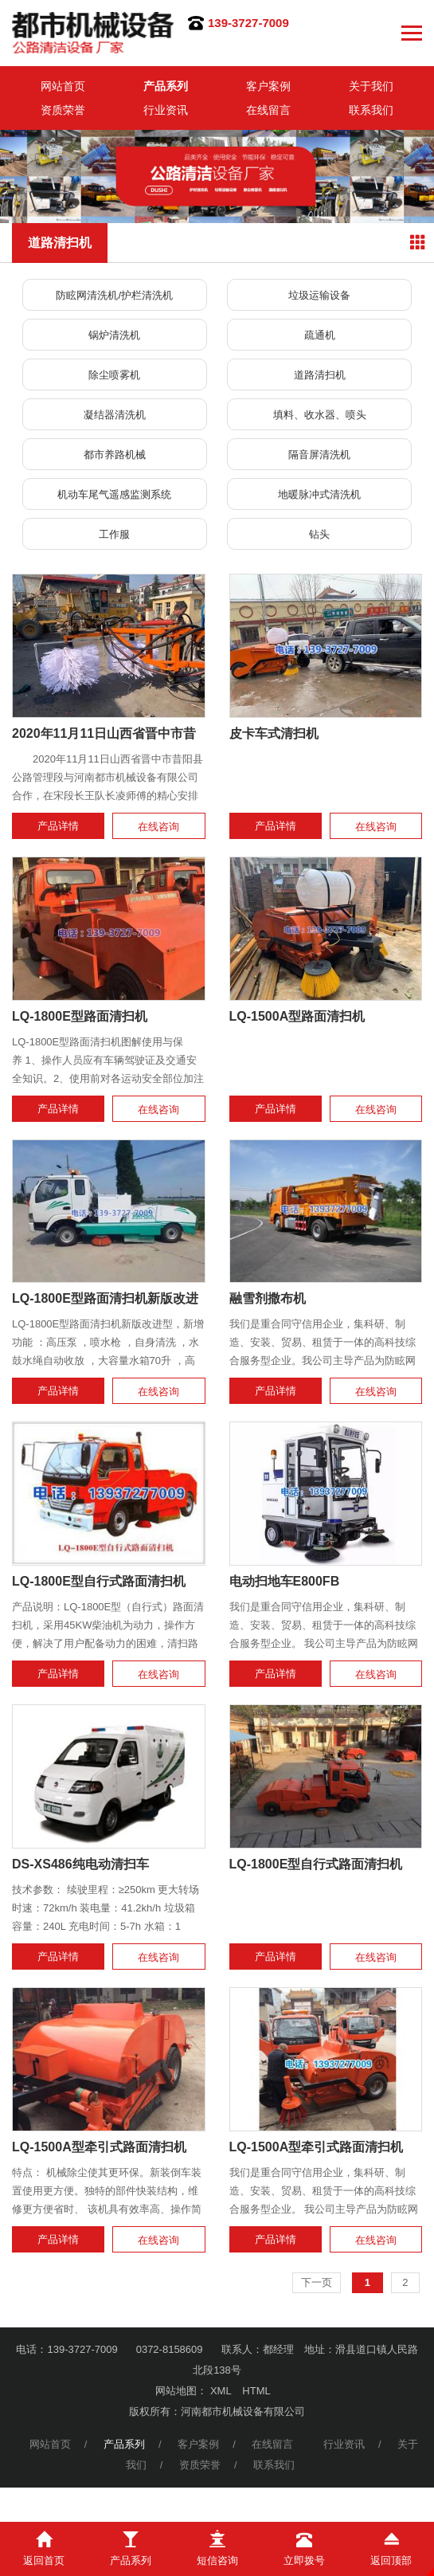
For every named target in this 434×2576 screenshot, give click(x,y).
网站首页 (63, 86)
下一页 (316, 2282)
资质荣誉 (63, 110)
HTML (256, 2391)
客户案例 (268, 86)
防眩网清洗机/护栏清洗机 (114, 295)
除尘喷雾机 (114, 375)
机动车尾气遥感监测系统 (114, 494)
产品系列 (165, 86)
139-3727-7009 (248, 22)
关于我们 (371, 86)
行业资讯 (165, 110)
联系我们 (371, 110)
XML (221, 2391)
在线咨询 (158, 827)
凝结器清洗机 (115, 415)
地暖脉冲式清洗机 (319, 494)
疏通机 (319, 335)
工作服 (114, 534)
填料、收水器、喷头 (319, 415)
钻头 (319, 534)
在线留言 (268, 110)
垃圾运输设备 (319, 295)
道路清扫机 (320, 375)
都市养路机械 (115, 455)
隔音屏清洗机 (319, 455)
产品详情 (58, 826)
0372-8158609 (169, 2349)
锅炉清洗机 (114, 335)
